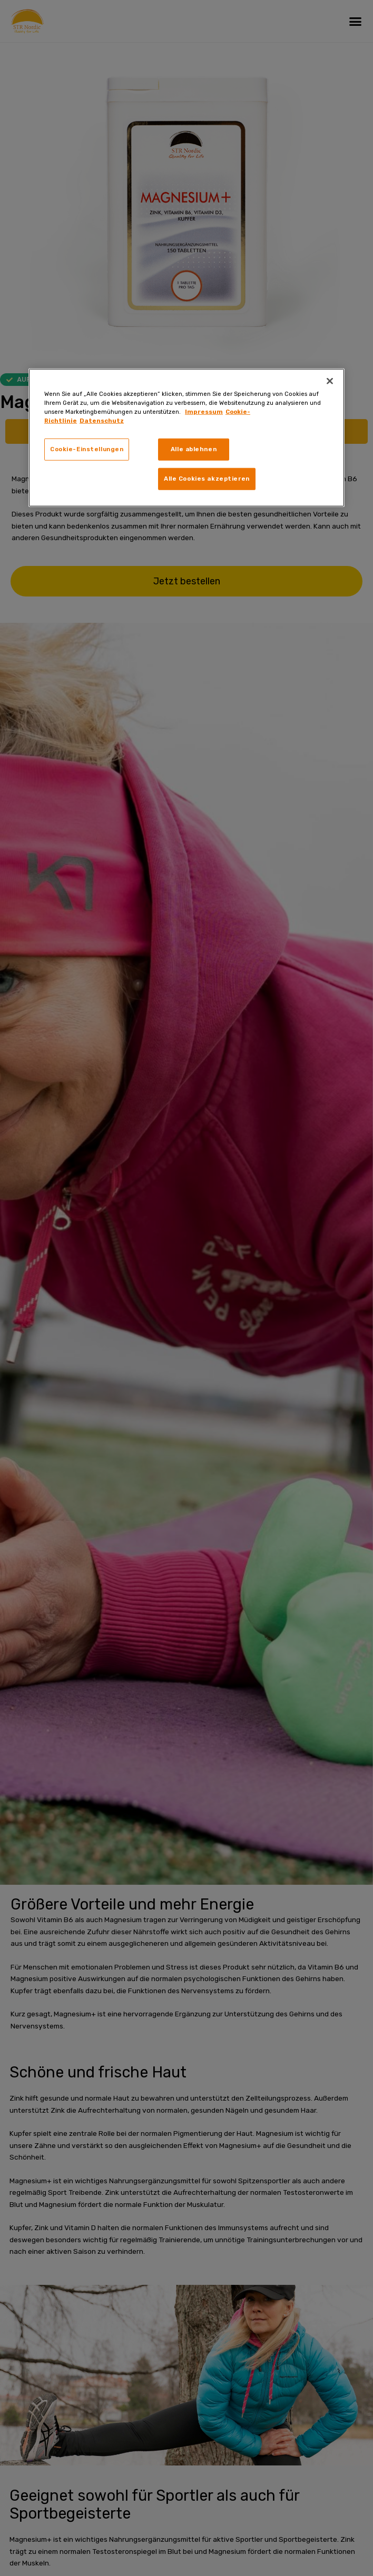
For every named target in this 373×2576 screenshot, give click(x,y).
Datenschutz (102, 420)
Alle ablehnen (194, 449)
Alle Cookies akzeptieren (207, 478)
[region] (186, 438)
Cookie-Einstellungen (86, 449)
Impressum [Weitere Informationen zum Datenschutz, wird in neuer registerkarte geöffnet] (204, 411)
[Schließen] (329, 381)
